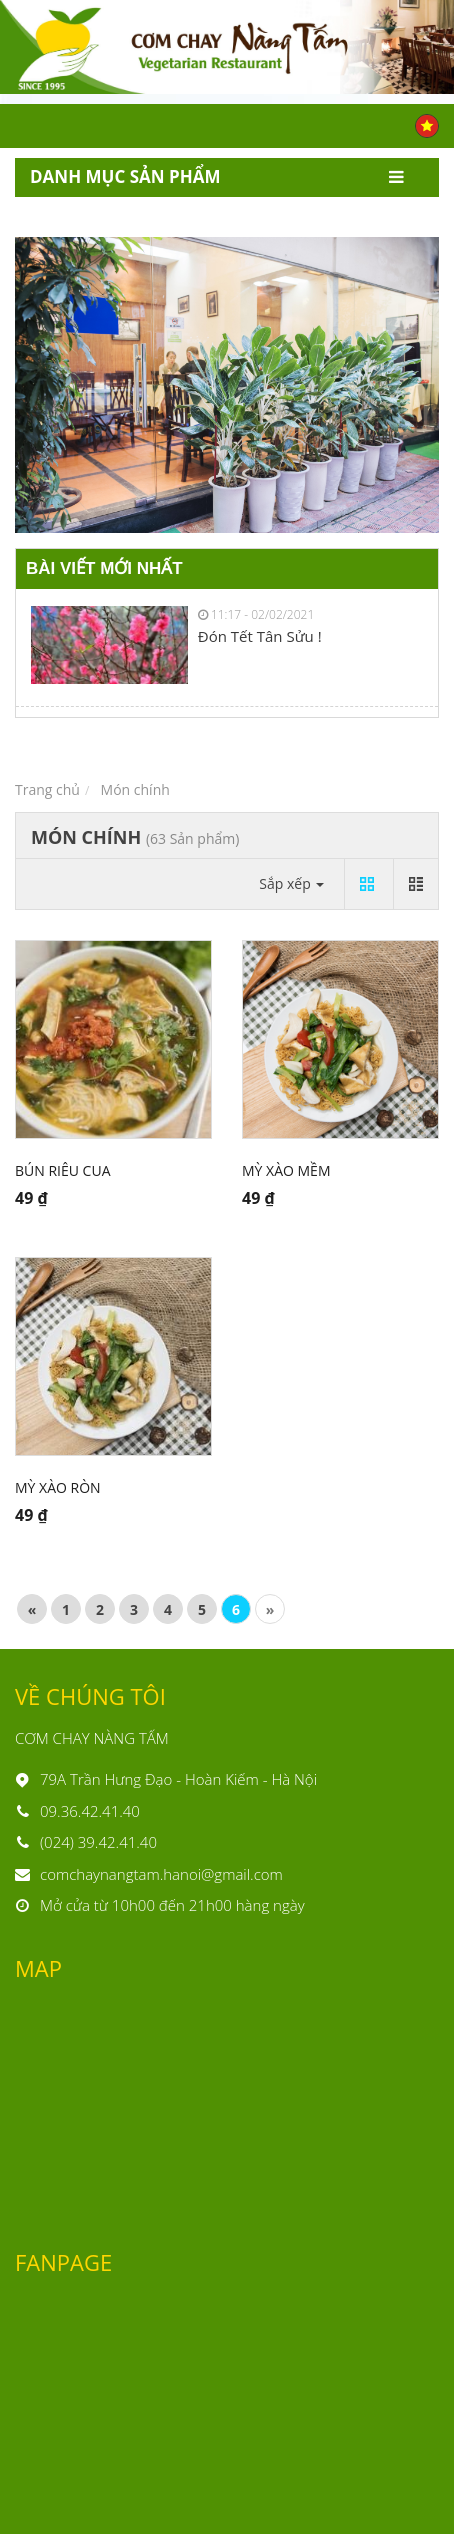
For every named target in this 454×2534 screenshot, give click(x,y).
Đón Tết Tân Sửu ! (260, 636)
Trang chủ (47, 789)
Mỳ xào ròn (58, 1487)
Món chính (135, 789)
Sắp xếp (291, 883)
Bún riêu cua (62, 1170)
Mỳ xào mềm (286, 1170)
